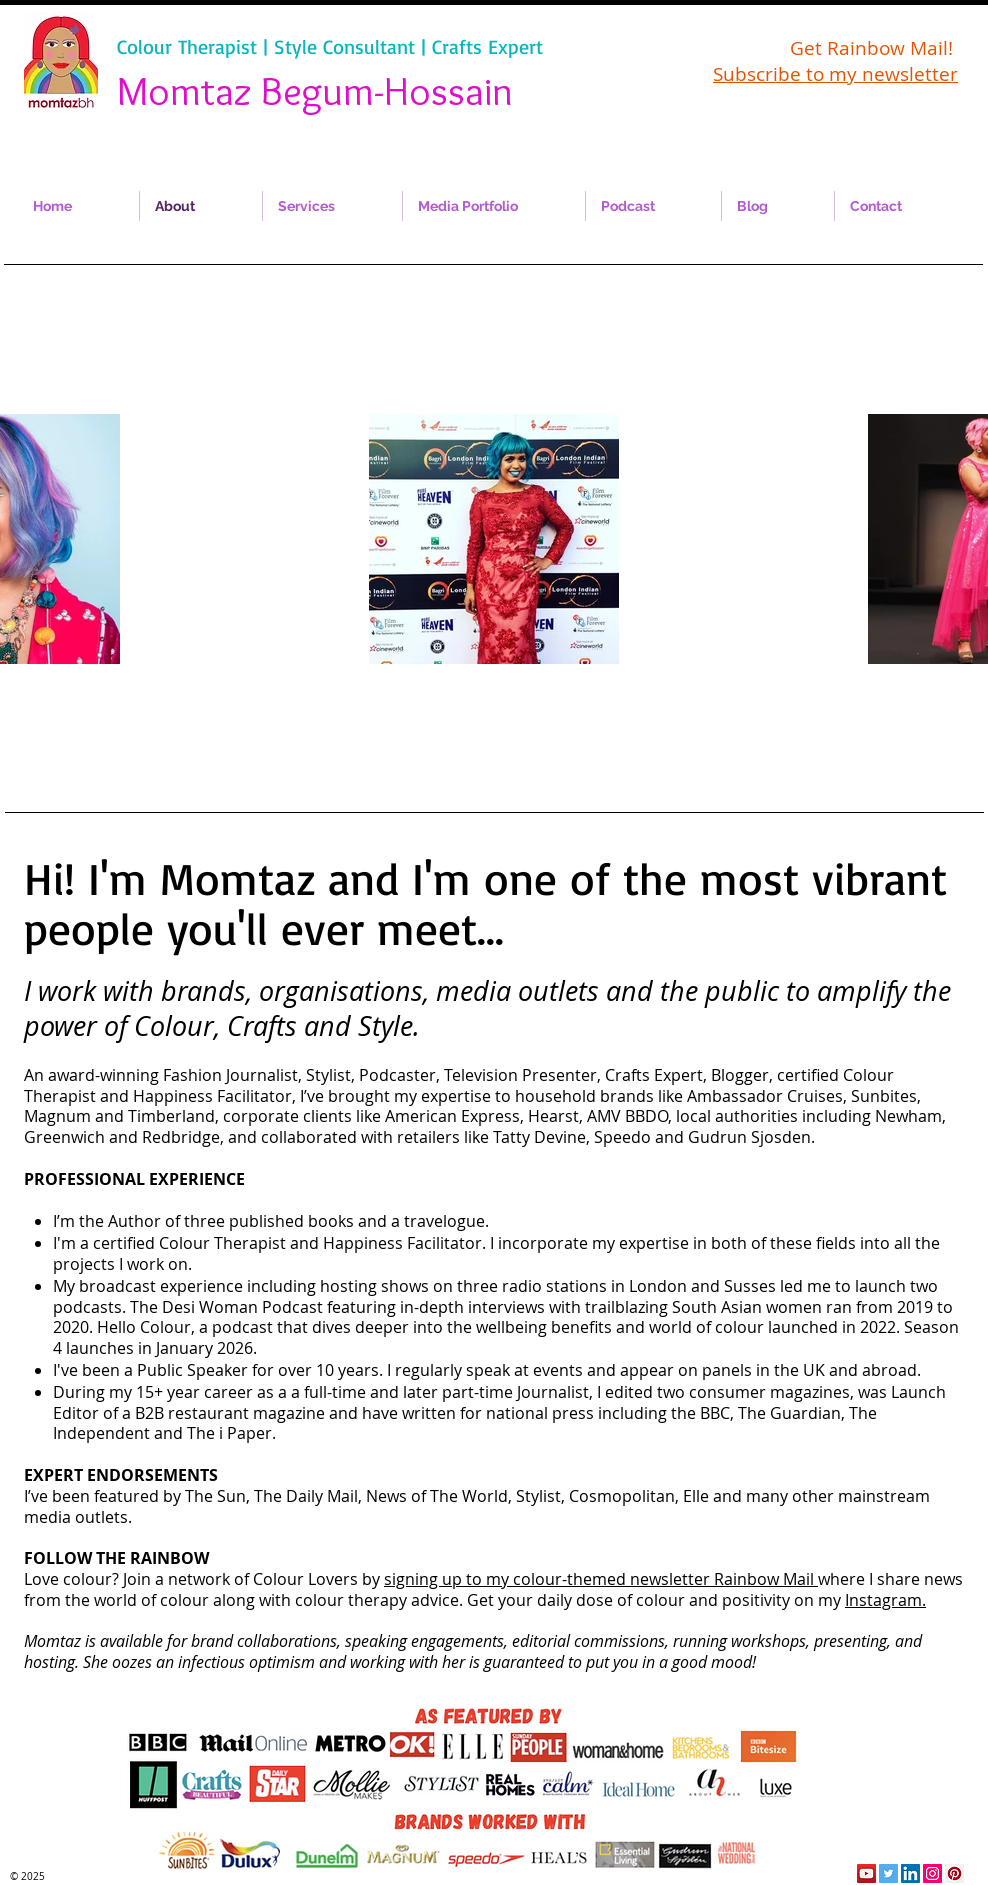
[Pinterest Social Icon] (954, 1873)
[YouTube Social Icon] (866, 1873)
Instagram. (885, 1600)
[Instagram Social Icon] (932, 1873)
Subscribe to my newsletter (835, 74)
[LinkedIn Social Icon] (910, 1873)
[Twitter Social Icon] (888, 1873)
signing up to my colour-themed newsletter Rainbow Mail (601, 1579)
